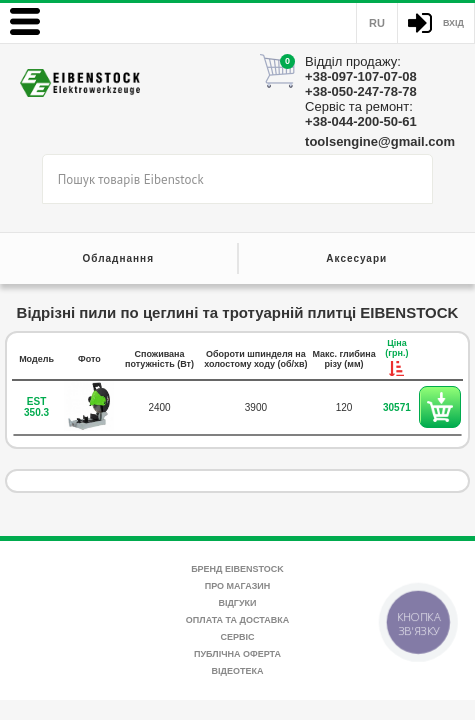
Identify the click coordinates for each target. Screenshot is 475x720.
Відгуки (237, 603)
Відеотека (238, 671)
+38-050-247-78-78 (361, 91)
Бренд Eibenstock (237, 569)
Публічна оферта (237, 654)
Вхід (453, 23)
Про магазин (238, 586)
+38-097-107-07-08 (361, 76)
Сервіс (237, 637)
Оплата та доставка (237, 620)
